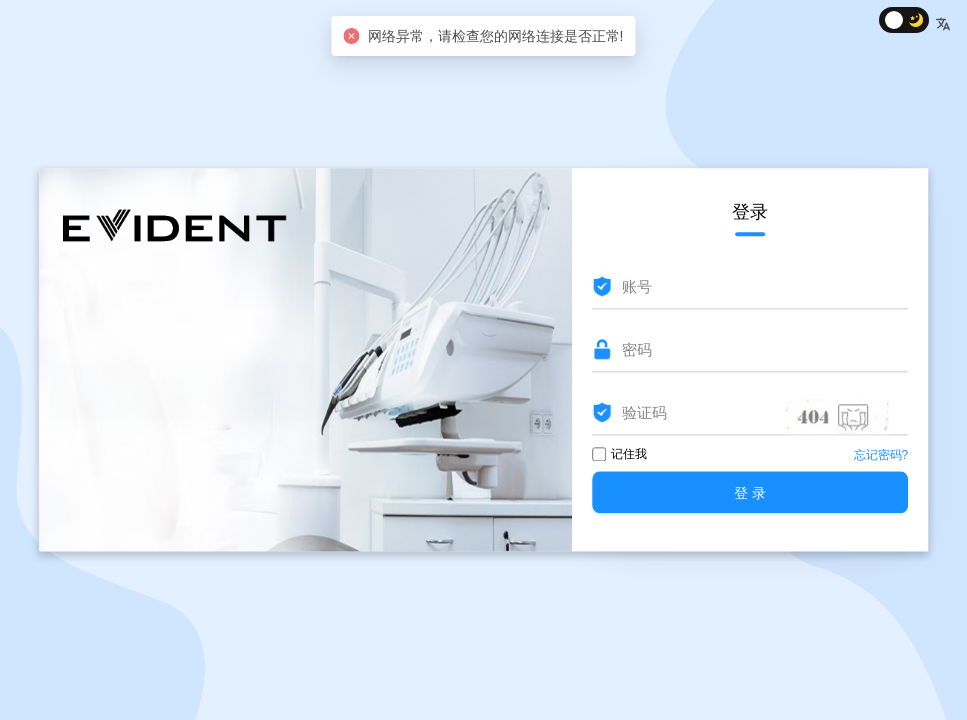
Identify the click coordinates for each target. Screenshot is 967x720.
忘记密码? (881, 456)
